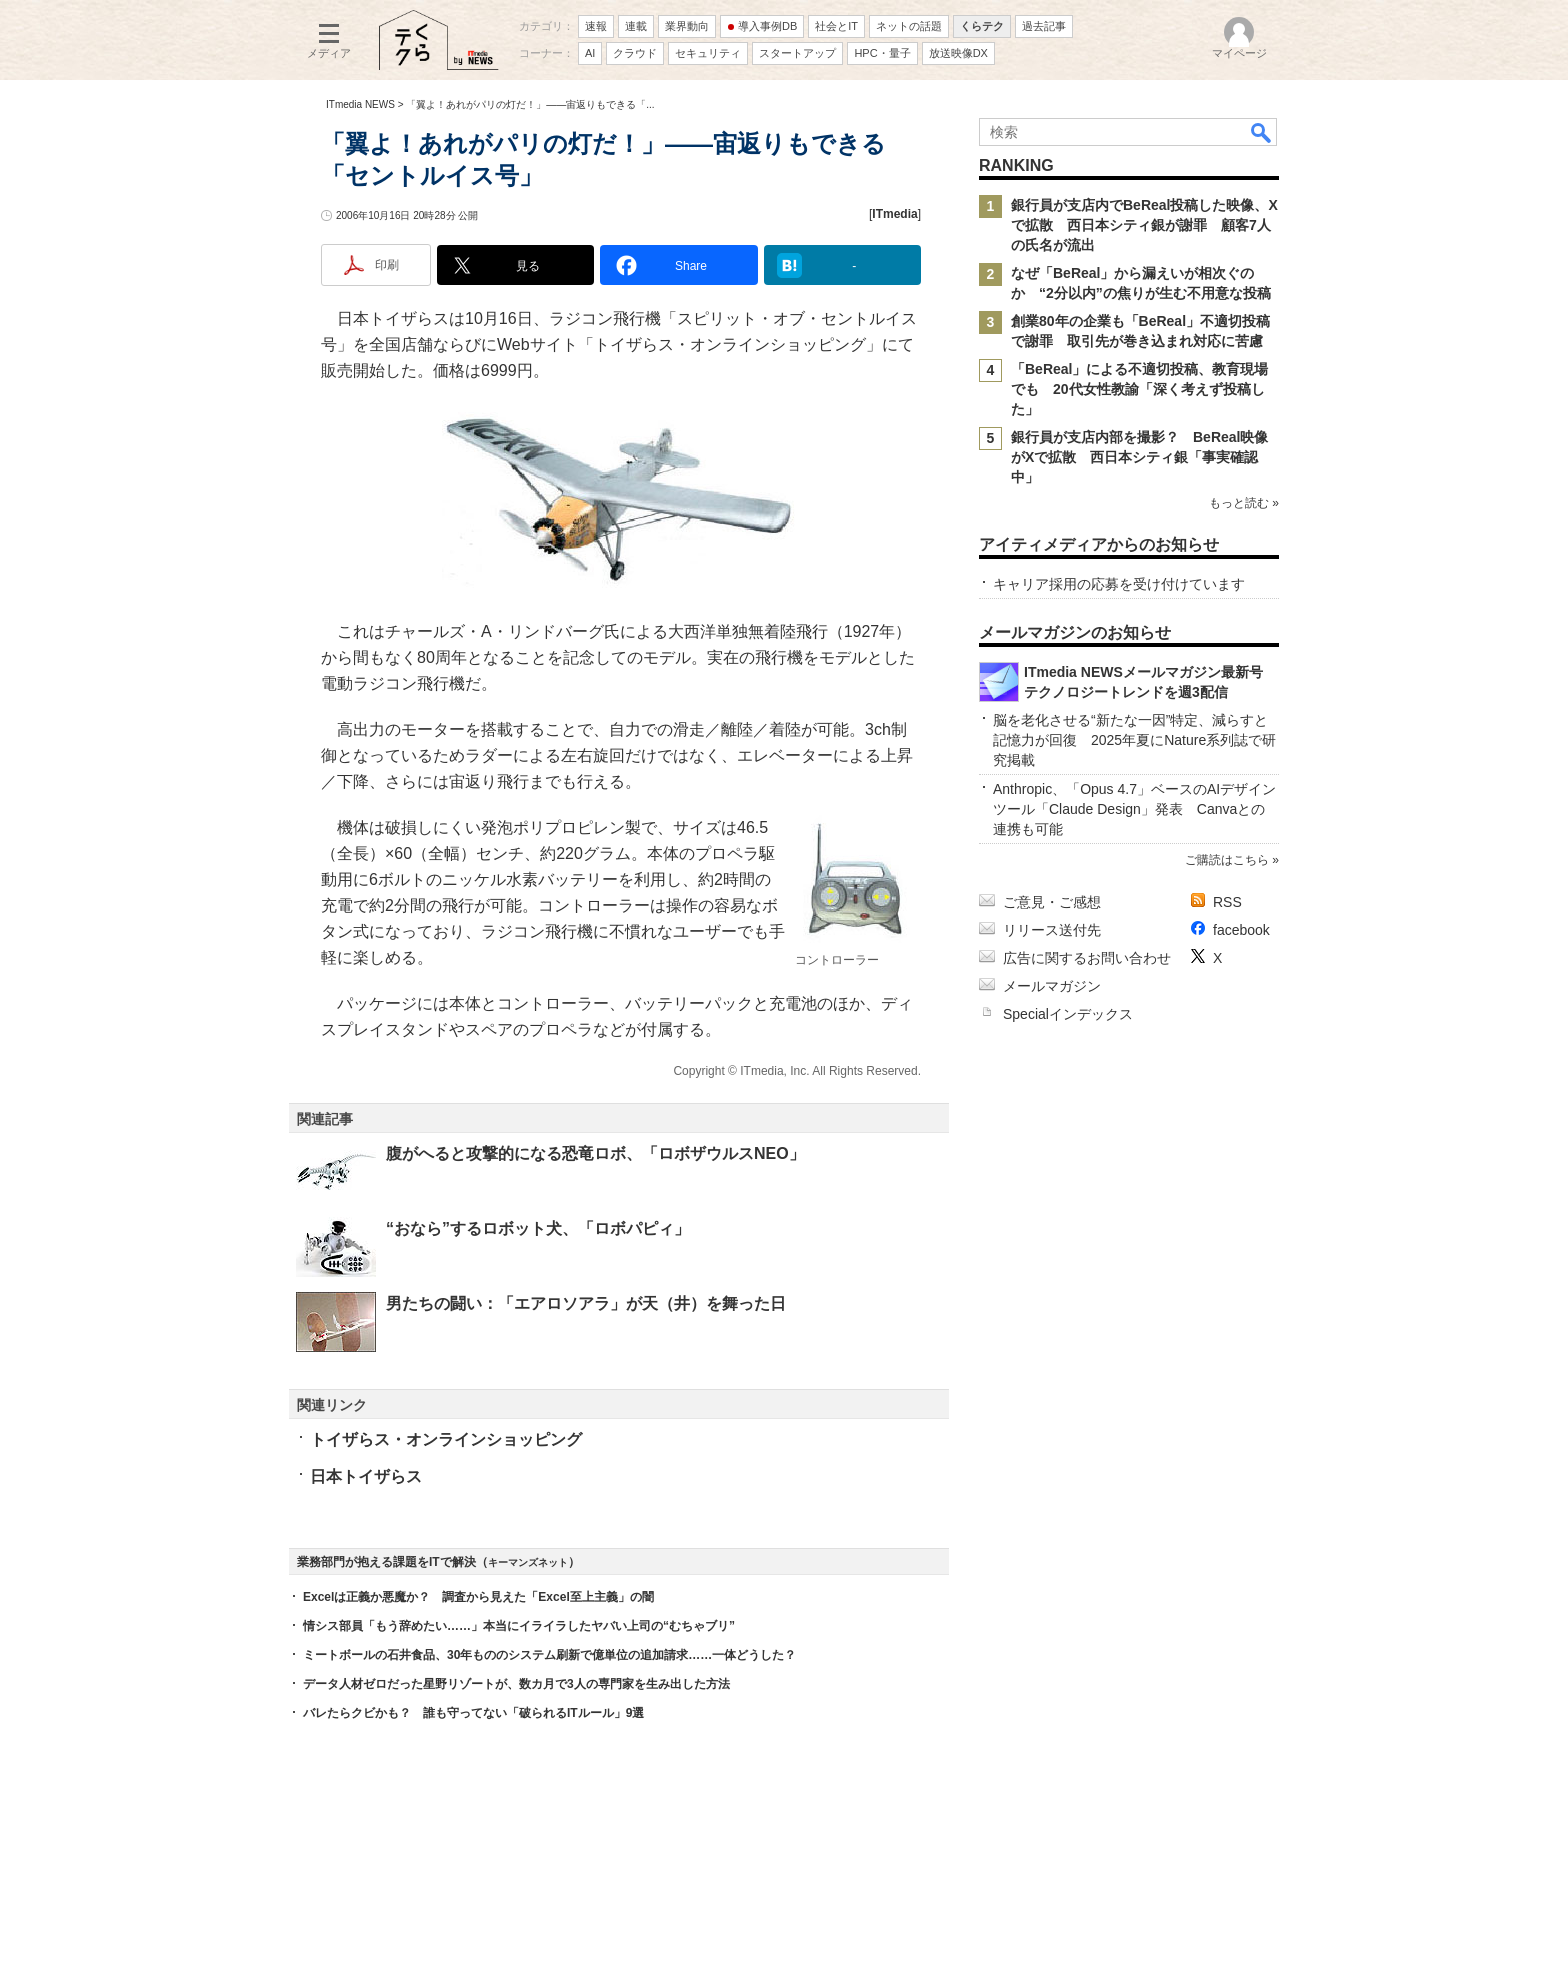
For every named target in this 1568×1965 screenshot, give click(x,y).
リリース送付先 (1052, 930)
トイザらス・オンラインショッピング (446, 1439)
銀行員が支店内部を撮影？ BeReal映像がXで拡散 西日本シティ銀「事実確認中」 (1139, 457)
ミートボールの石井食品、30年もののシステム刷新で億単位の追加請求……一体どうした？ (549, 1655)
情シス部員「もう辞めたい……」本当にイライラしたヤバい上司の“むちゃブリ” (519, 1626)
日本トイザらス (366, 1476)
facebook (1241, 930)
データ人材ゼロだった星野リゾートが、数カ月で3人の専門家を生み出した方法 (516, 1684)
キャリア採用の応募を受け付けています (1119, 584)
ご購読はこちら (1227, 860)
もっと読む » (1244, 503)
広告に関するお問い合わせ (1087, 958)
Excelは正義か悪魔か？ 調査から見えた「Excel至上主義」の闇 (478, 1597)
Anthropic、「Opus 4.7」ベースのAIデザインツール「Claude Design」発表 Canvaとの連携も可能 (1134, 809)
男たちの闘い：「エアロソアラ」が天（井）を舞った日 (586, 1303)
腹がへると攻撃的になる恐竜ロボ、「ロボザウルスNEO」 (595, 1153)
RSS (1227, 902)
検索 (1262, 132)
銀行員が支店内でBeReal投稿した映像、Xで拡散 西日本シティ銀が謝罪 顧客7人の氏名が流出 (1144, 225)
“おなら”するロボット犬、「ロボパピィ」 (538, 1228)
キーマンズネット (528, 1562)
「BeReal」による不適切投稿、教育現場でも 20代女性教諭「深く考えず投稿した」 (1139, 389)
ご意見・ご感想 (1052, 902)
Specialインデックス (1068, 1014)
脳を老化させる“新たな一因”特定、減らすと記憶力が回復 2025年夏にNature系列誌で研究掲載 (1134, 740)
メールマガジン (1052, 986)
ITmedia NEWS (360, 104)
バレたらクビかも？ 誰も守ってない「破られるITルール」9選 (473, 1713)
